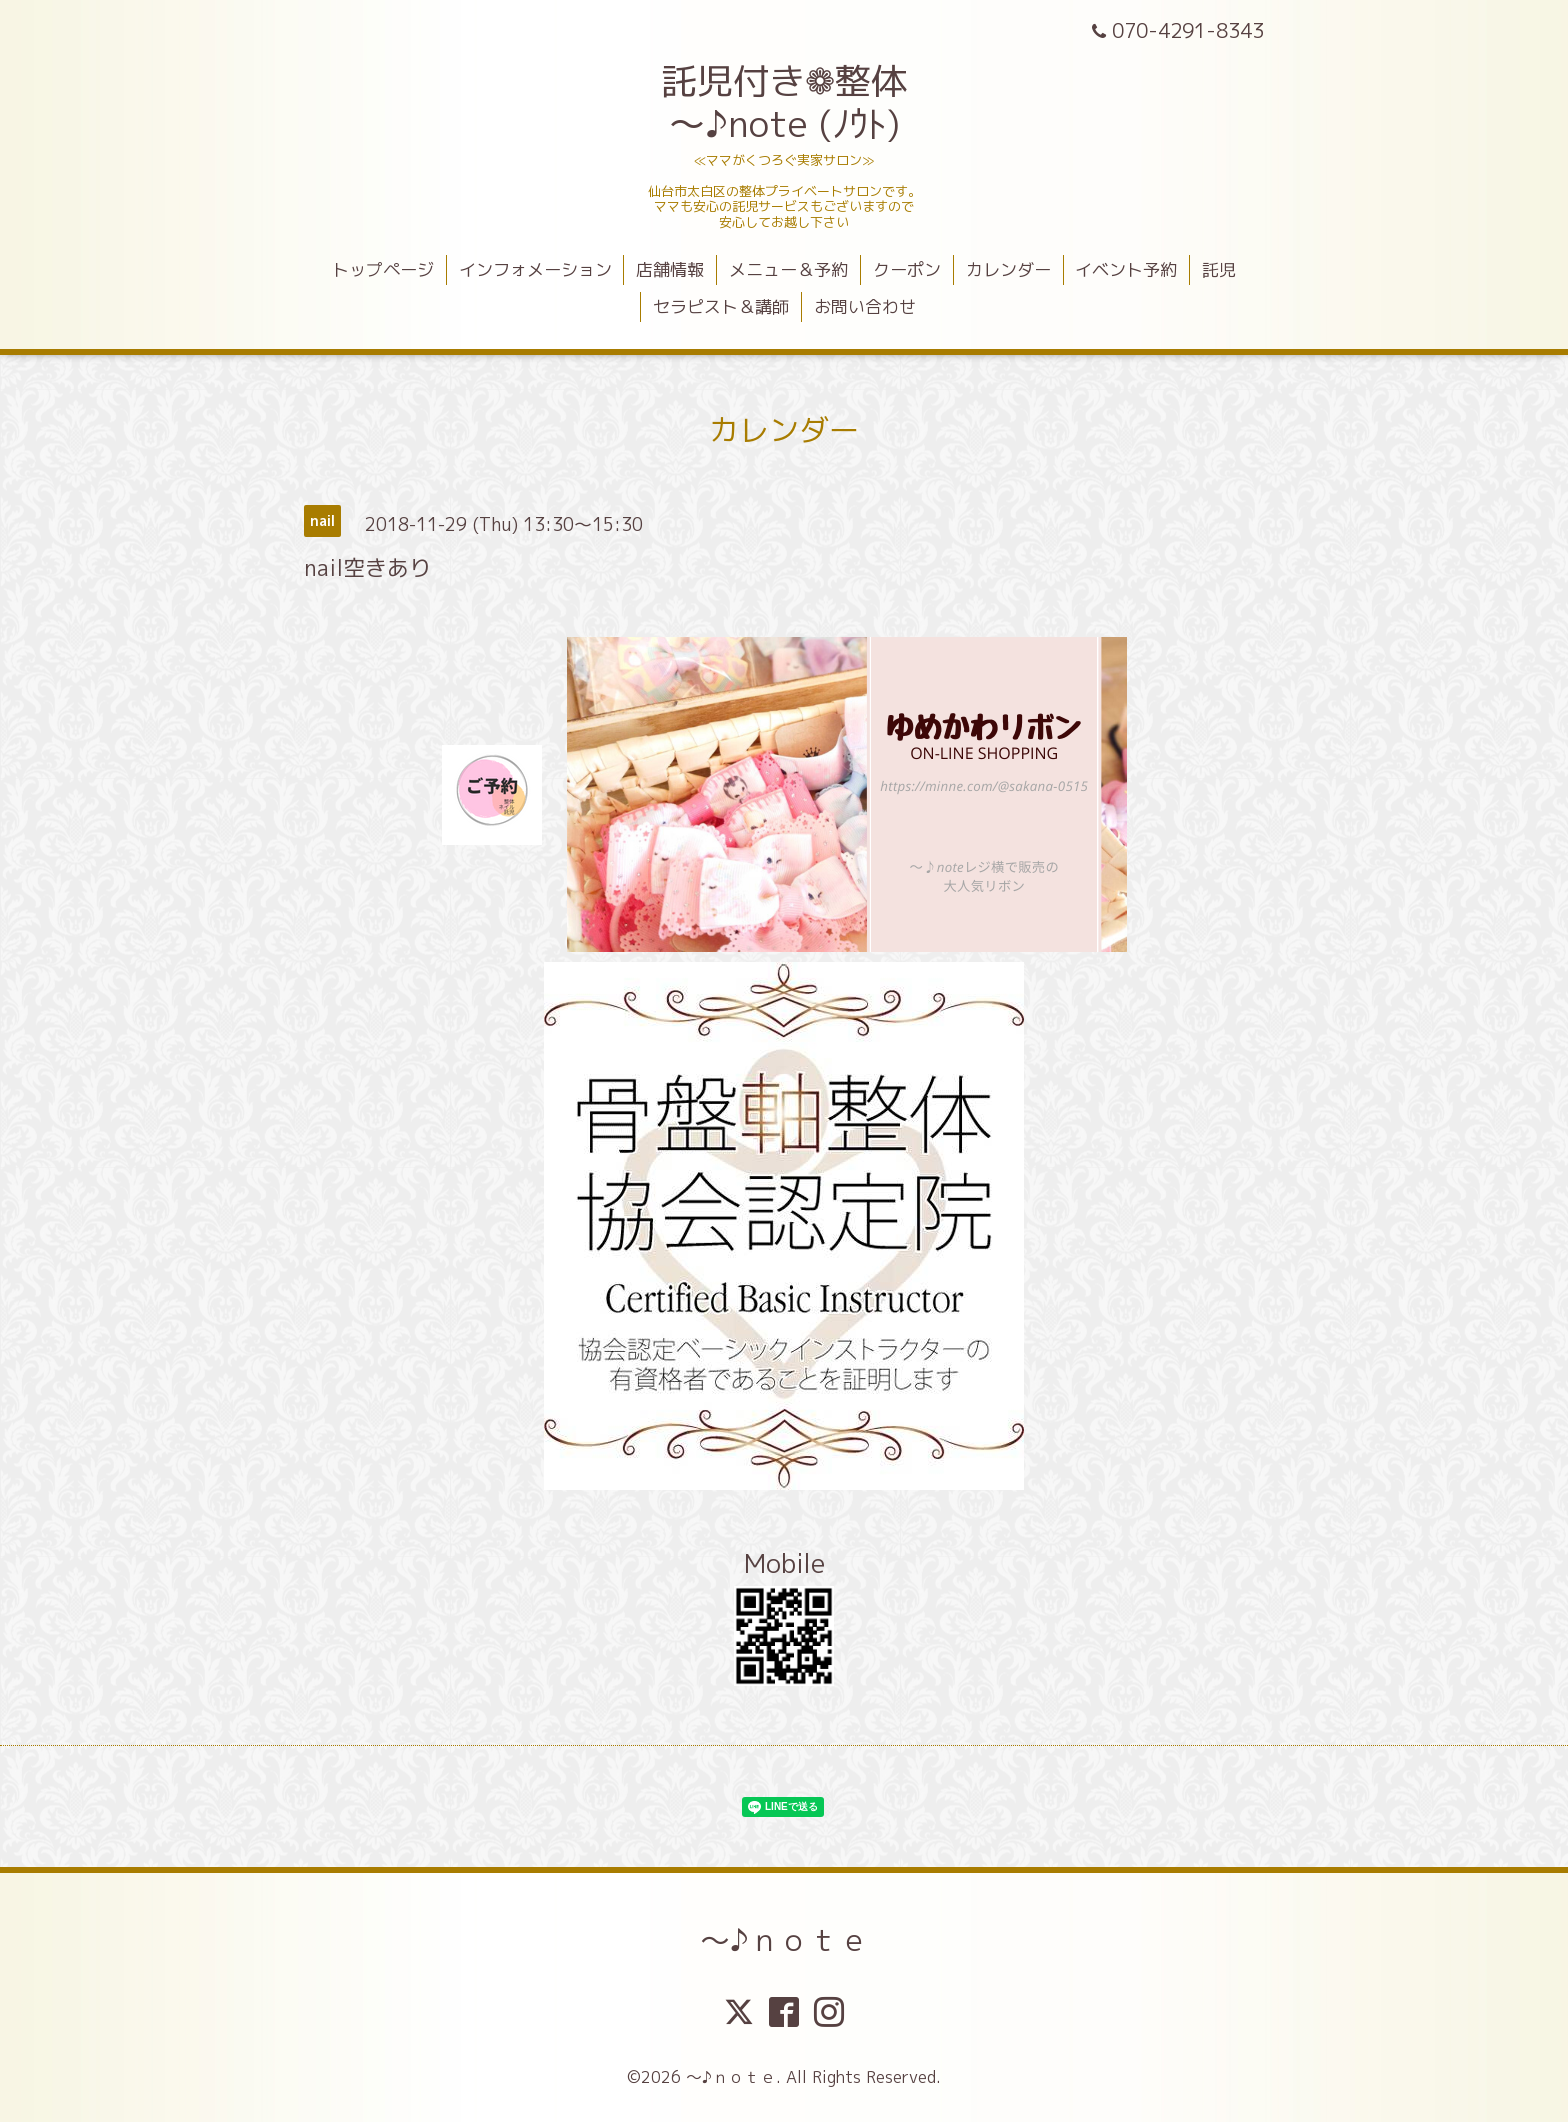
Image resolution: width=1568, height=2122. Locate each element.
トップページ (383, 269)
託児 (1219, 269)
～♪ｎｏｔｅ (784, 1940)
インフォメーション (535, 269)
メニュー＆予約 (788, 269)
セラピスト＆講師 (721, 306)
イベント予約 (1126, 269)
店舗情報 (670, 269)
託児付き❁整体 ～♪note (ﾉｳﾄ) (784, 102)
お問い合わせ (865, 306)
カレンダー (1008, 269)
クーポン (907, 269)
